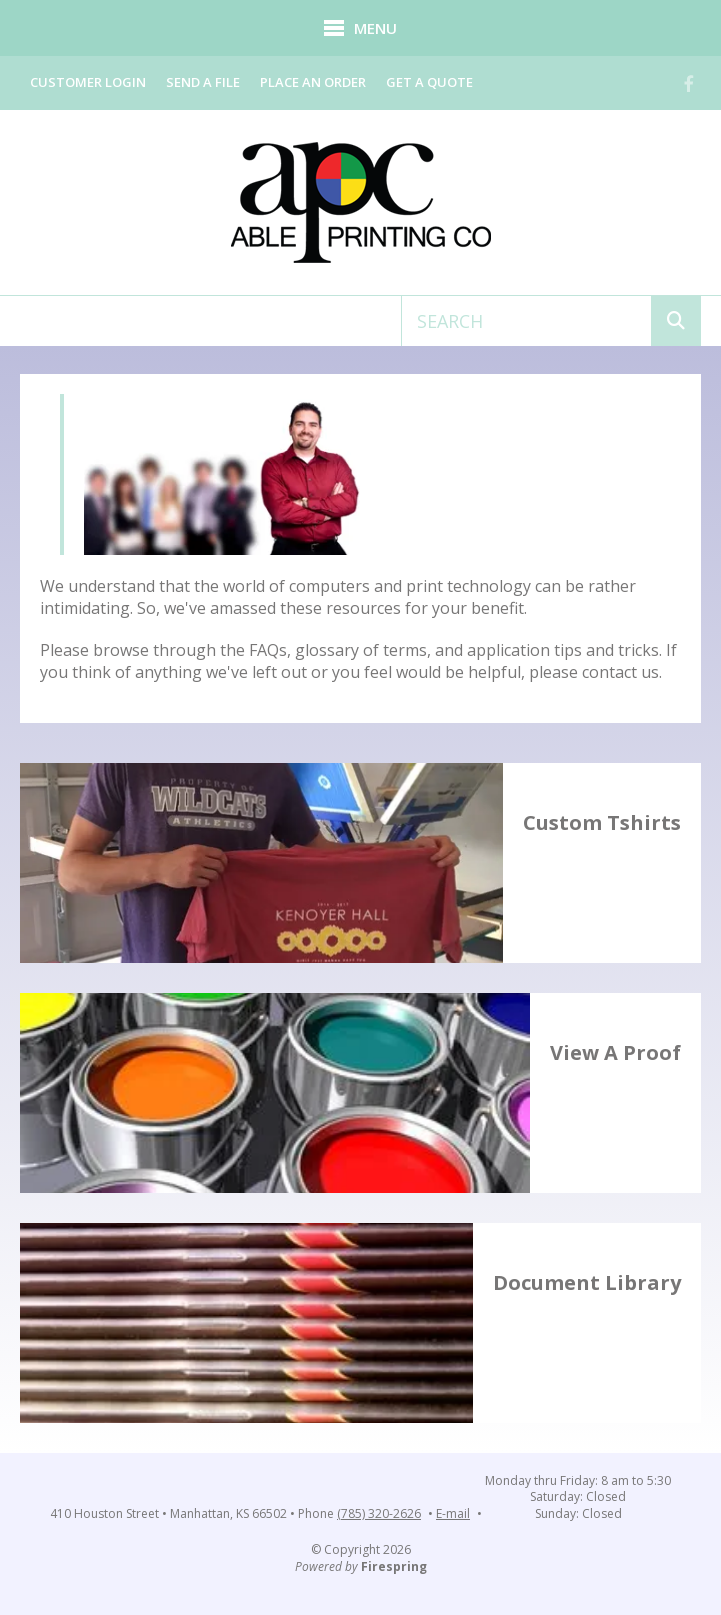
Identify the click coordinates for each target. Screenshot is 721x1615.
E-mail (453, 1514)
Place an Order (313, 82)
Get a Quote (429, 82)
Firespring (394, 1566)
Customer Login (88, 82)
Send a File (203, 82)
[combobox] (526, 321)
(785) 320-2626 (379, 1514)
